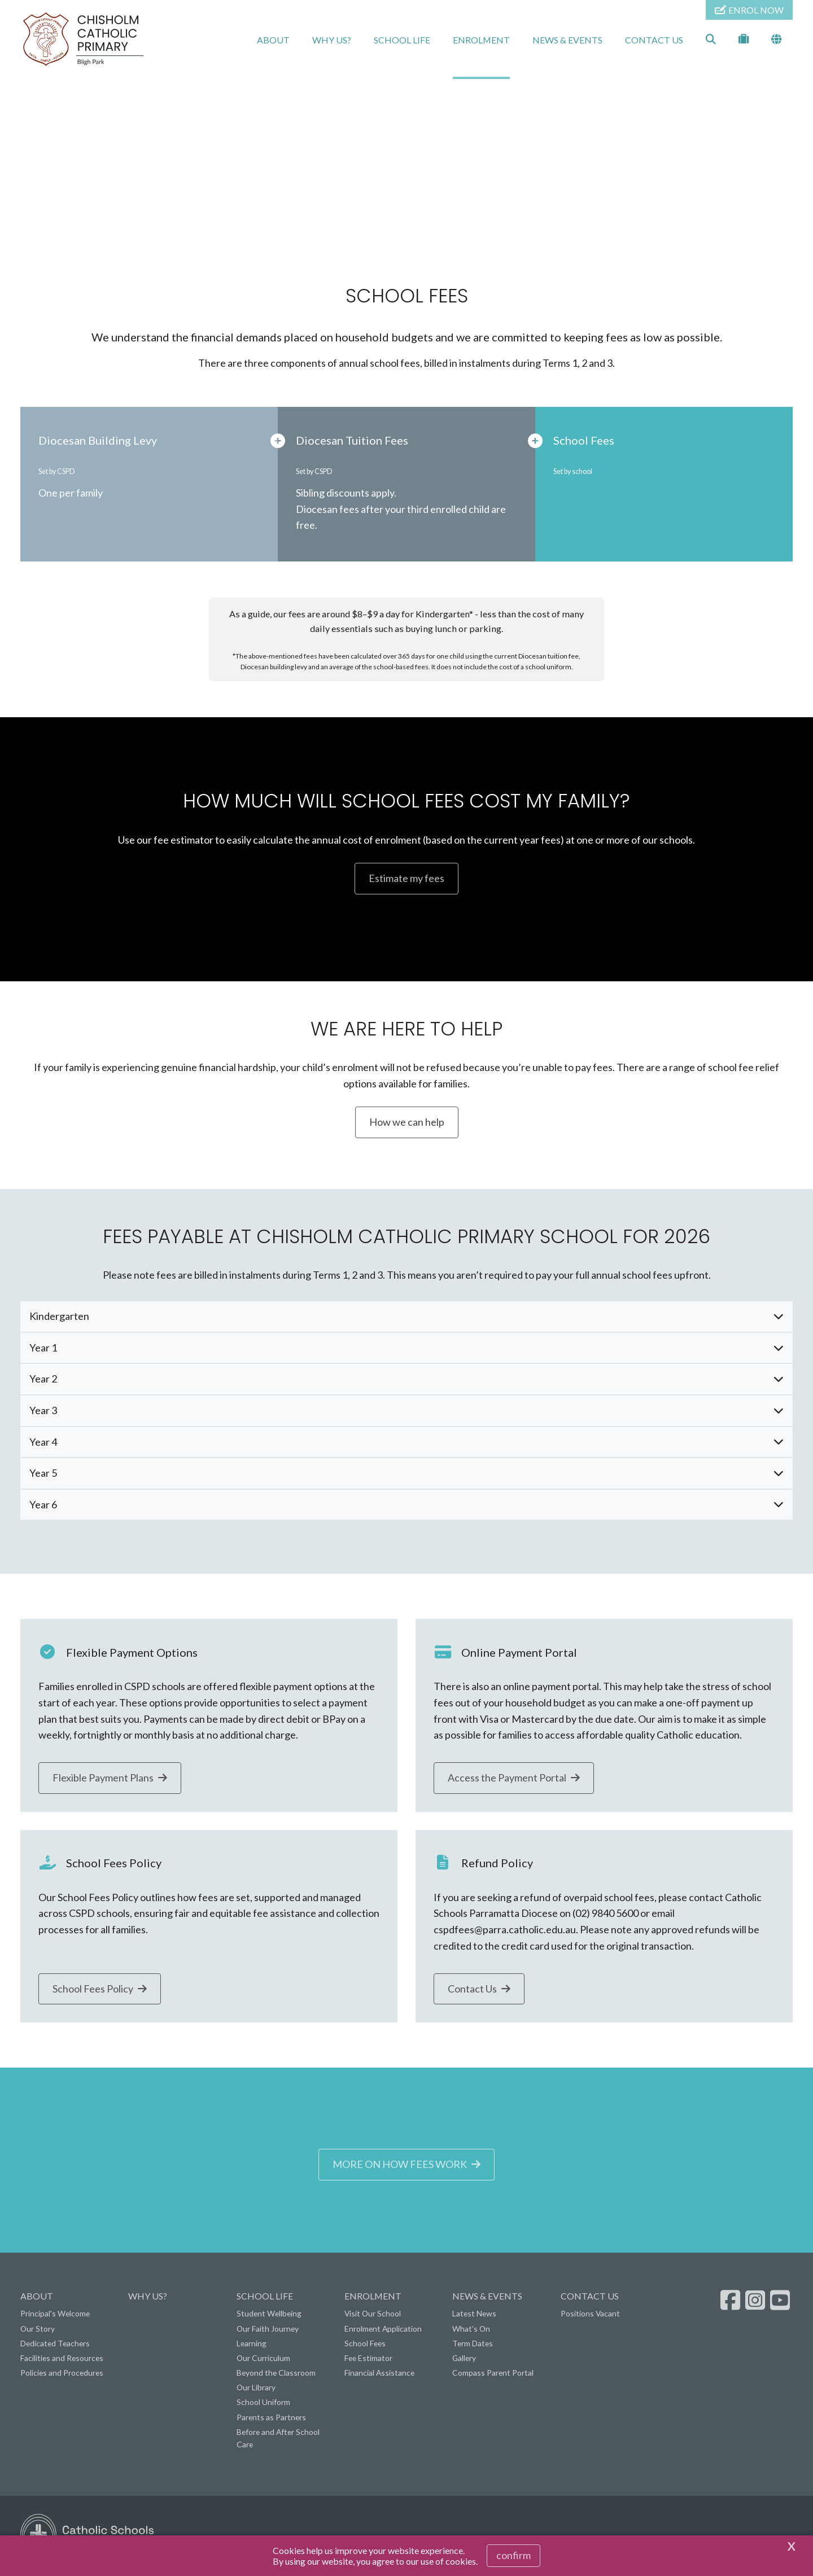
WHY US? (331, 39)
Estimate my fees (406, 881)
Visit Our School (372, 2316)
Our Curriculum (263, 2360)
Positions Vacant (590, 2316)
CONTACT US (654, 39)
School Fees (365, 2345)
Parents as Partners (271, 2419)
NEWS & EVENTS (567, 39)
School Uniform (263, 2405)
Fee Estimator (368, 2360)
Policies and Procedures (61, 2375)
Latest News (474, 2316)
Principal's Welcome (55, 2316)
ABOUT (273, 39)
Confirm (513, 2555)
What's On (471, 2331)
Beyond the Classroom (276, 2375)
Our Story (37, 2331)
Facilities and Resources (61, 2360)
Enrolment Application (383, 2331)
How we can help (406, 1124)
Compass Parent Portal (493, 2375)
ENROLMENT (481, 39)
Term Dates (472, 2345)
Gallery (464, 2360)
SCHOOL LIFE (402, 39)
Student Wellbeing (269, 2316)
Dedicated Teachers (55, 2345)
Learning (251, 2345)
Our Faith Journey (268, 2331)
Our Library (256, 2390)
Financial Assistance (379, 2375)
